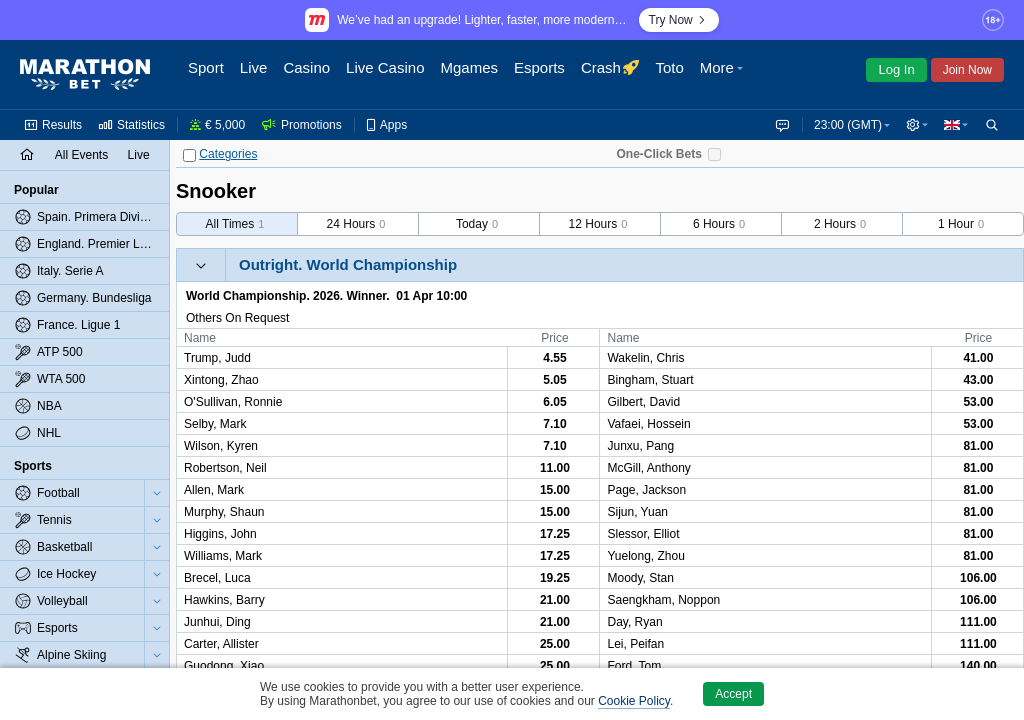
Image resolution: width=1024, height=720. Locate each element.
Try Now (679, 20)
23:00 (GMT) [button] (844, 125)
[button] (812, 75)
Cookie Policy (634, 701)
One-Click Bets (658, 154)
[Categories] (189, 155)
